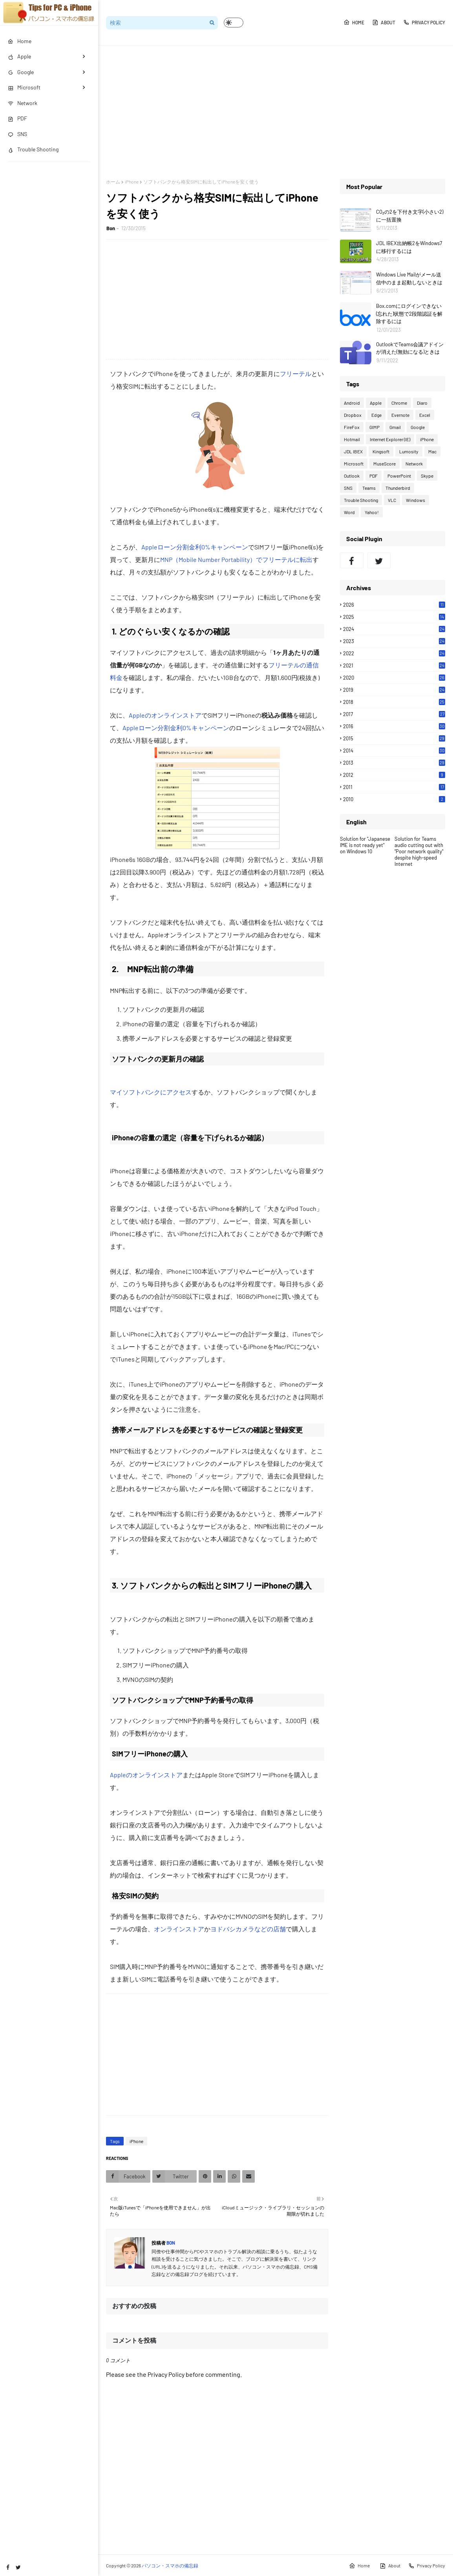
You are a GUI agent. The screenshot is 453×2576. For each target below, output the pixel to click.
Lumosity (408, 451)
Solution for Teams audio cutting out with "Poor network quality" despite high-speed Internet (419, 851)
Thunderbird (397, 488)
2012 (394, 775)
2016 (394, 726)
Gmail (395, 427)
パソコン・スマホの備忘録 (170, 2565)
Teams (369, 488)
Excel (424, 415)
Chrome (399, 402)
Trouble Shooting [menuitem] (33, 149)
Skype (427, 475)
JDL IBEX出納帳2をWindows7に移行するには (409, 247)
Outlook (352, 475)
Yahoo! (372, 512)
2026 (394, 605)
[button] (233, 22)
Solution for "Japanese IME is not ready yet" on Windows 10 (365, 845)
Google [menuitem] (21, 72)
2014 (394, 750)
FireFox (352, 427)
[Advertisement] (275, 112)
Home (353, 22)
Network (414, 463)
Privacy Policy (424, 22)
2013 (394, 763)
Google (418, 427)
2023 (394, 641)
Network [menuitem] (22, 103)
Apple (376, 402)
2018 (394, 702)
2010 (394, 799)
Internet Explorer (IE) (390, 439)
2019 (394, 690)
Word (349, 512)
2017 (394, 714)
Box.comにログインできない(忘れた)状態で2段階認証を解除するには (409, 313)
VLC (392, 500)
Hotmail (352, 439)
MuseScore (384, 463)
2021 (394, 665)
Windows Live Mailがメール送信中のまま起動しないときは (409, 278)
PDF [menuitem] (17, 118)
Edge (376, 415)
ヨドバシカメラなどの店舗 (248, 1928)
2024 (394, 629)
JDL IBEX (353, 451)
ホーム (113, 181)
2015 (394, 738)
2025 (394, 617)
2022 (394, 653)
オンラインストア (179, 1928)
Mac (432, 451)
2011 (394, 787)
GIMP (374, 427)
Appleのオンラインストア (165, 715)
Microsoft (353, 463)
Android (352, 402)
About (383, 22)
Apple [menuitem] (19, 56)
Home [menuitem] (19, 41)
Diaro (422, 402)
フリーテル (295, 373)
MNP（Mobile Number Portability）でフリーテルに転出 (236, 559)
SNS (348, 488)
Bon (110, 228)
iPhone (132, 181)
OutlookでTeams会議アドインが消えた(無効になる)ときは (410, 348)
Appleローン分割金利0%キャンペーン (194, 547)
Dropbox (353, 415)
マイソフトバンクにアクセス (151, 1092)
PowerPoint (399, 475)
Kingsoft (381, 451)
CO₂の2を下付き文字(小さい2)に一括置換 (409, 216)
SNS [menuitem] (17, 134)
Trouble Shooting (361, 500)
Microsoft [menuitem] (24, 87)
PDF (373, 475)
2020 (394, 677)
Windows (415, 500)
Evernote (400, 415)
